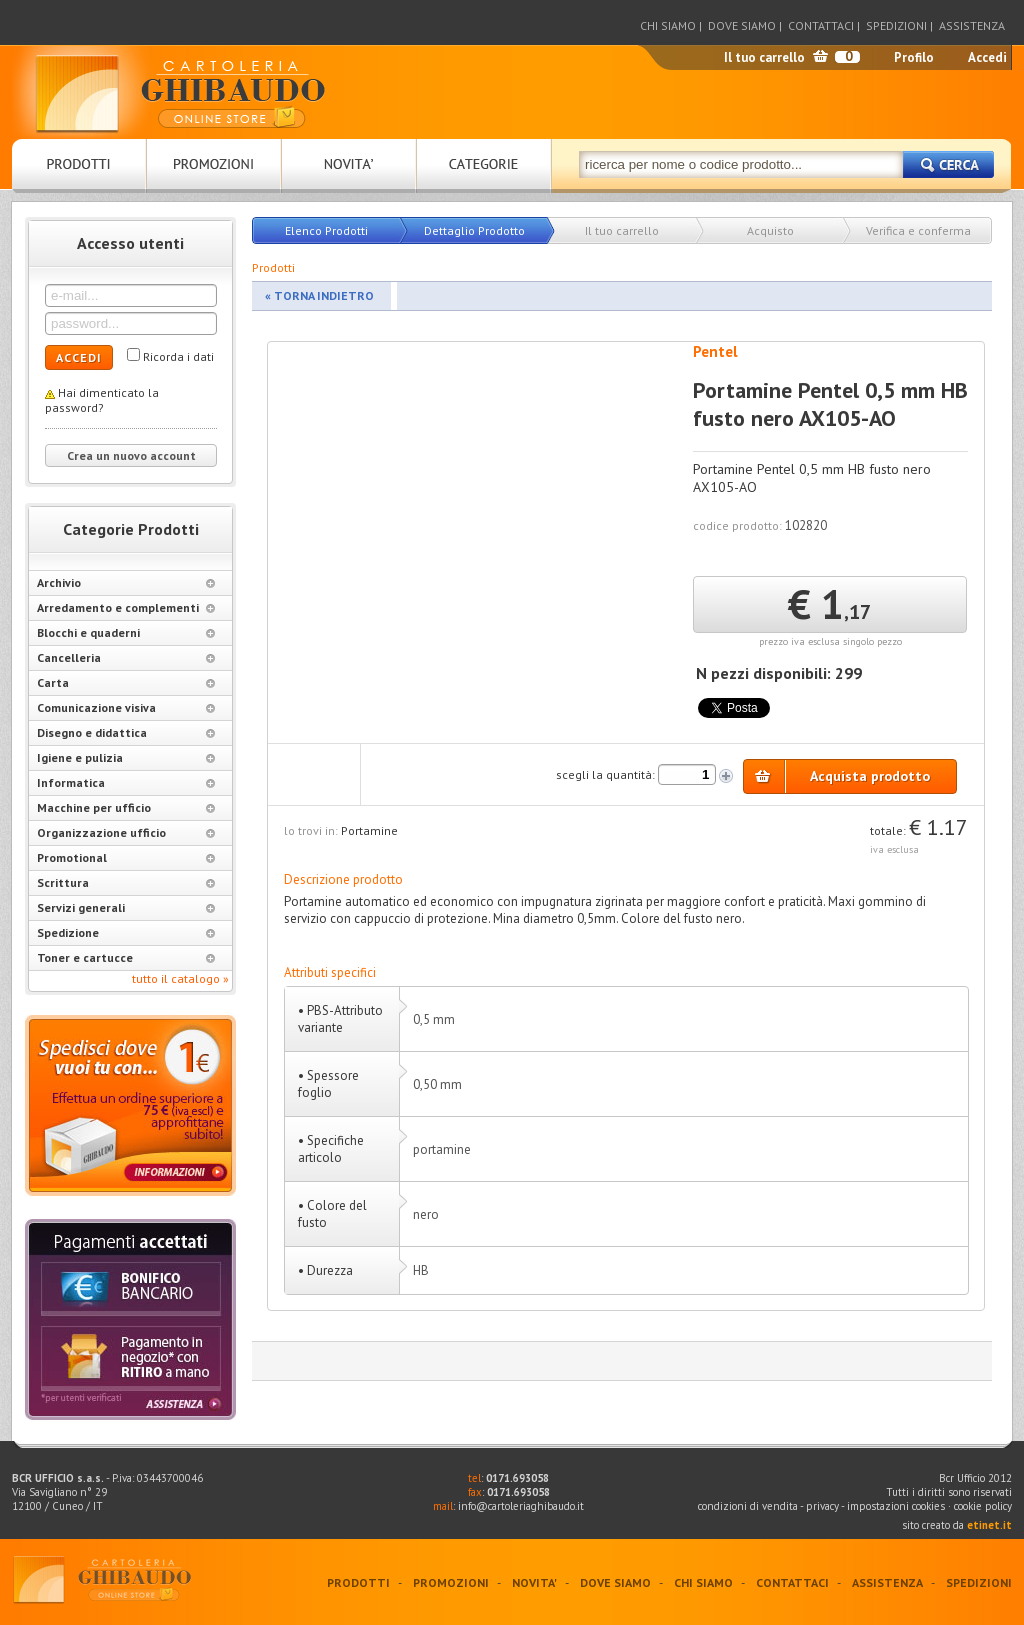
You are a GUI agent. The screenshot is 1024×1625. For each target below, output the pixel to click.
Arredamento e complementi (126, 607)
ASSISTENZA (972, 25)
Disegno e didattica (126, 732)
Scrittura (126, 882)
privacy (822, 1506)
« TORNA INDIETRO (319, 295)
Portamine (369, 830)
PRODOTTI (358, 1582)
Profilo (914, 57)
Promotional (126, 857)
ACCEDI (79, 357)
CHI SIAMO (668, 25)
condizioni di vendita (748, 1506)
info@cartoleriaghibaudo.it (521, 1506)
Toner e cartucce (126, 957)
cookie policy (983, 1506)
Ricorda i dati (178, 356)
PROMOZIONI (451, 1582)
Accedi (987, 57)
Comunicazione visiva (126, 707)
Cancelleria (126, 657)
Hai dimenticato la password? (102, 400)
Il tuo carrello (764, 57)
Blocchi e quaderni (126, 632)
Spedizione (126, 932)
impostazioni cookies (897, 1506)
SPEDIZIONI (896, 25)
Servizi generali (126, 907)
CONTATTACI (821, 25)
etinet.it (989, 1525)
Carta (126, 682)
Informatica (126, 782)
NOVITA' (534, 1582)
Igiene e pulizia (126, 757)
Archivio (126, 582)
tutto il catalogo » (180, 978)
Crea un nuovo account (131, 455)
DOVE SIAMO (742, 25)
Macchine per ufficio (126, 807)
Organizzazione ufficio (126, 832)
